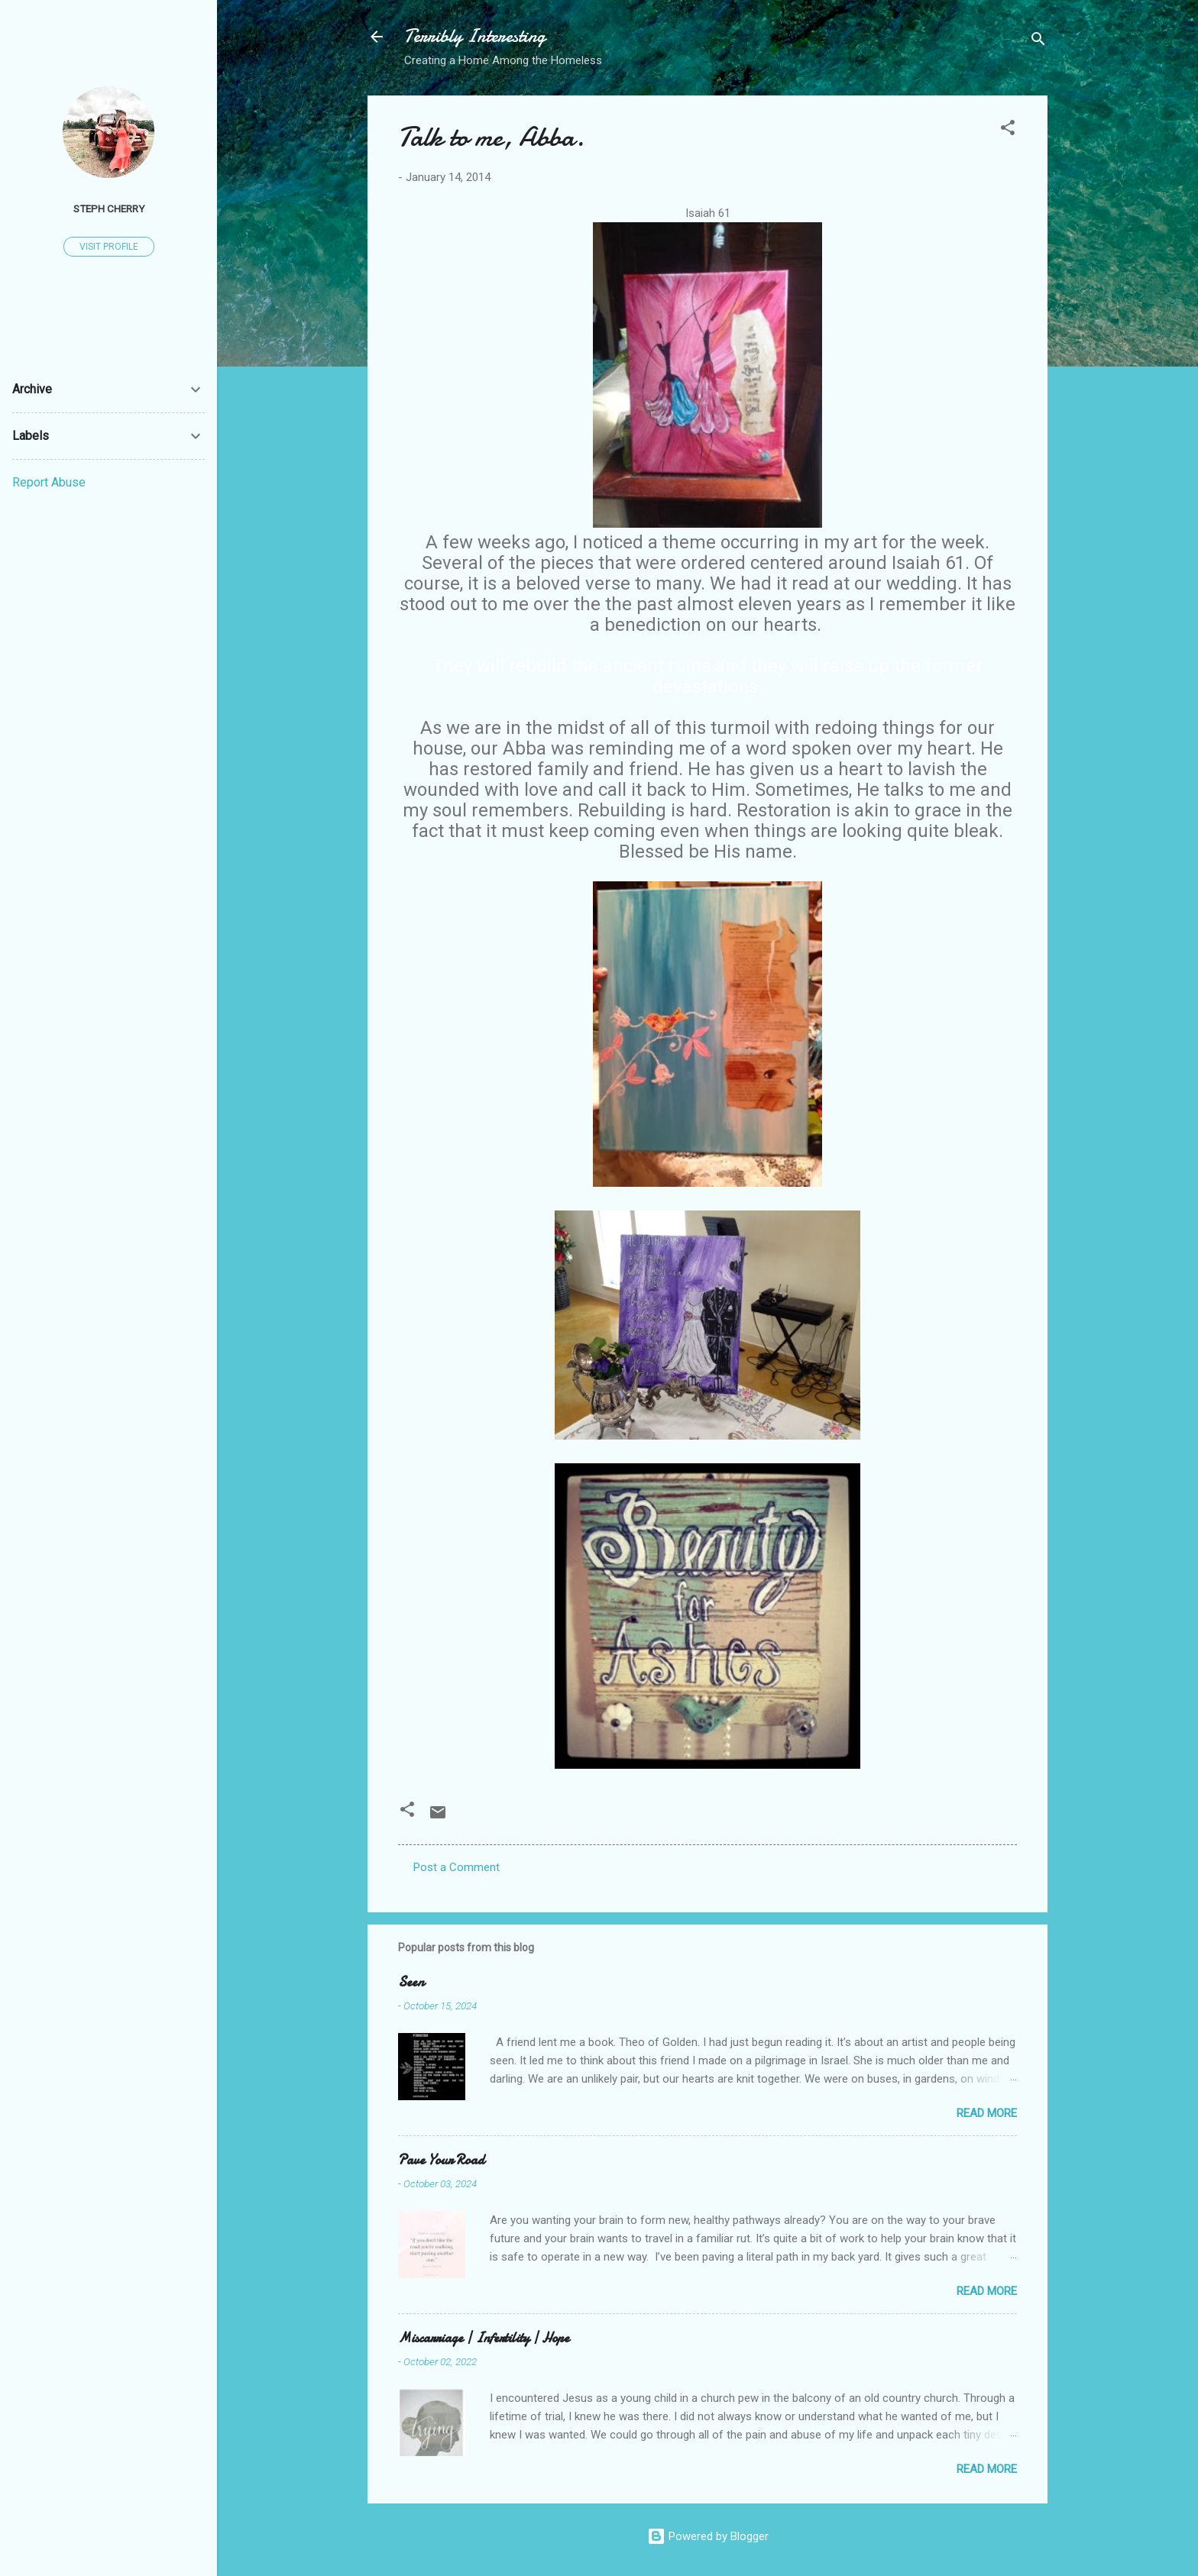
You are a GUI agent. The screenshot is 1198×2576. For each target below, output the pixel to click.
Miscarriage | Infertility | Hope (483, 2338)
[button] (1008, 130)
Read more (987, 2113)
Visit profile (108, 246)
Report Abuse (49, 482)
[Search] (1038, 41)
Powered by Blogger (708, 2536)
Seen (411, 1982)
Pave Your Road (441, 2160)
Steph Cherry (108, 208)
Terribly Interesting (475, 36)
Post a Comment (456, 1867)
